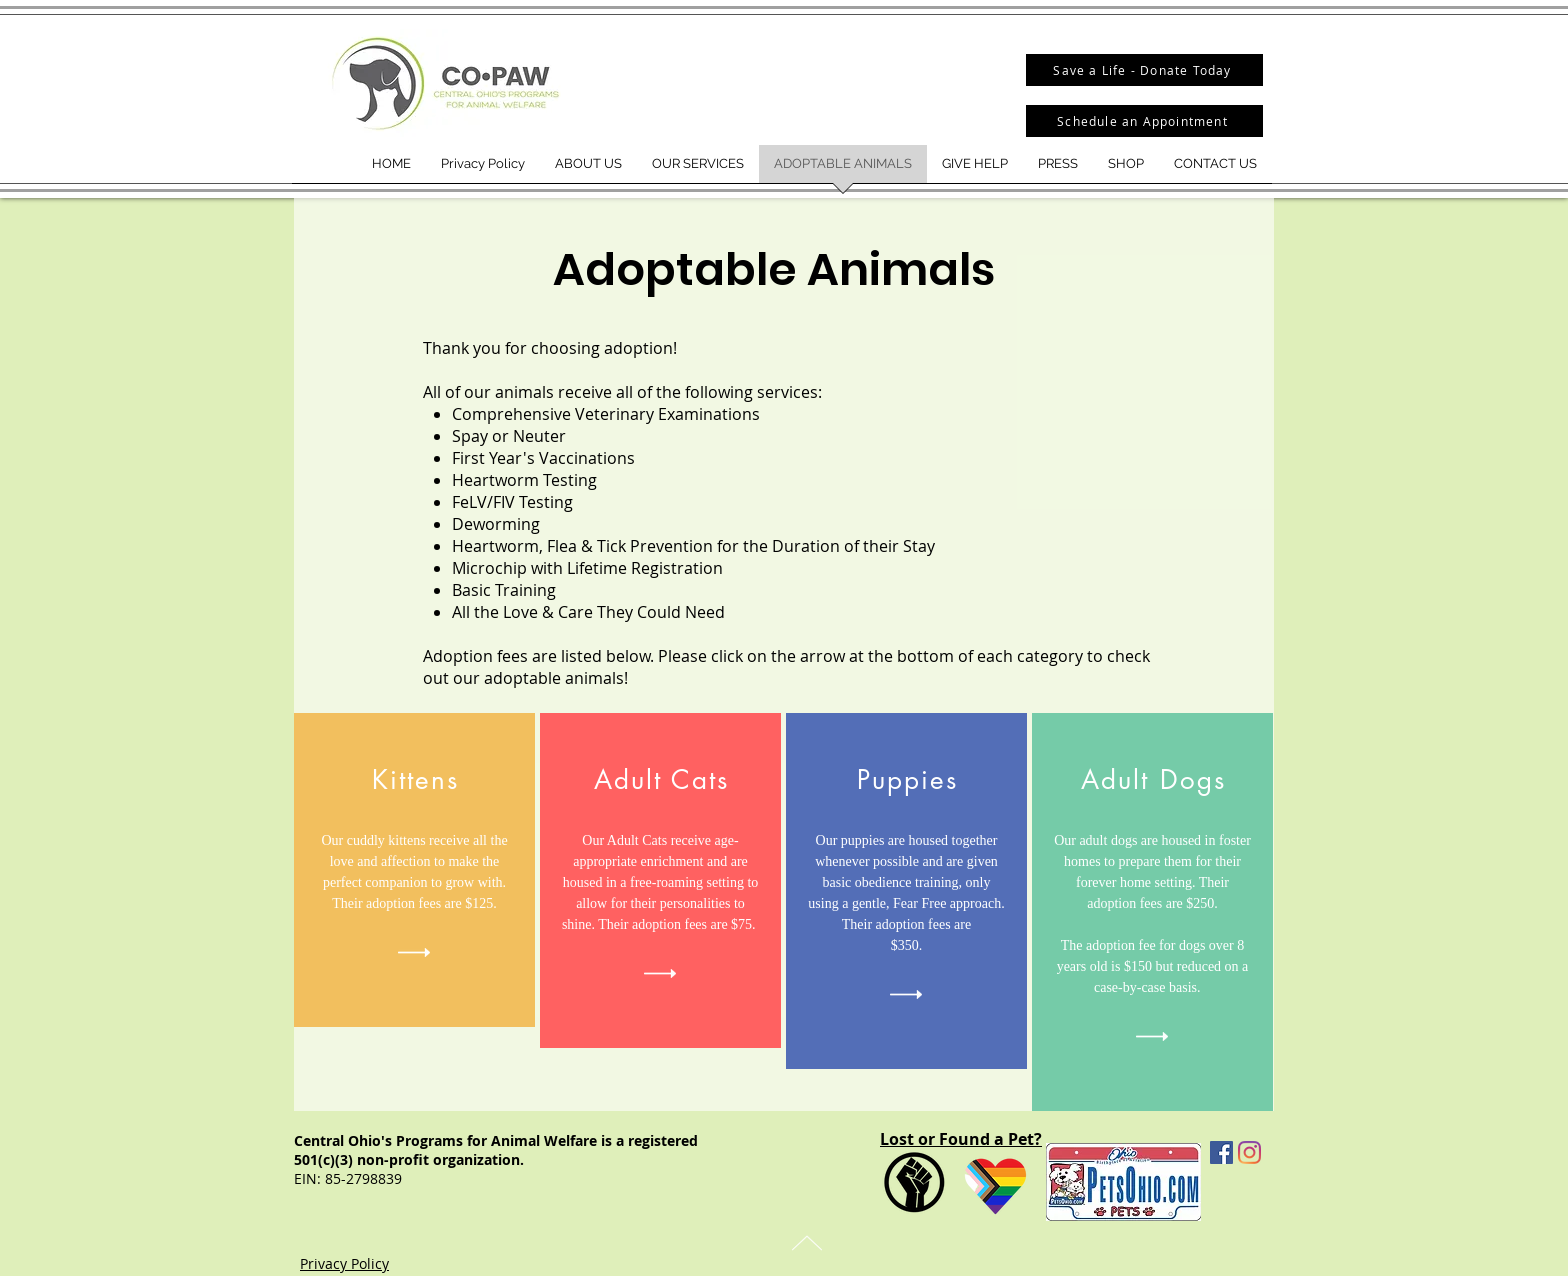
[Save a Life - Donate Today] (1144, 70)
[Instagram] (1249, 1152)
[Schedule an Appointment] (1144, 121)
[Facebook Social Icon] (1221, 1152)
